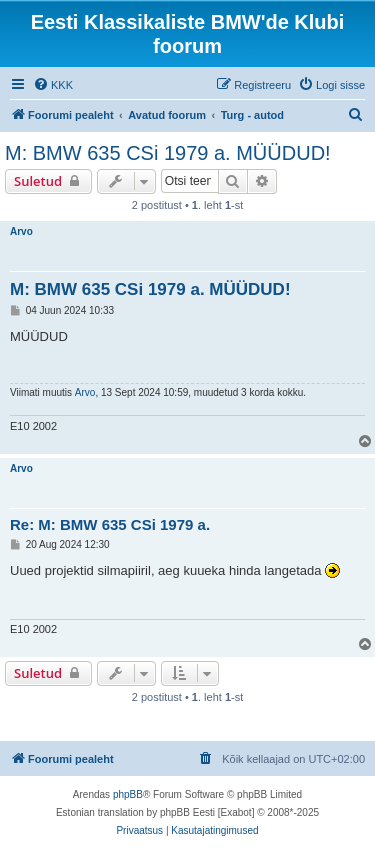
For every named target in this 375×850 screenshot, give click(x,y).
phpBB (128, 794)
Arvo (21, 231)
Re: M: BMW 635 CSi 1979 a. (110, 524)
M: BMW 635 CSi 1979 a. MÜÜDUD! (168, 153)
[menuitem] (53, 85)
